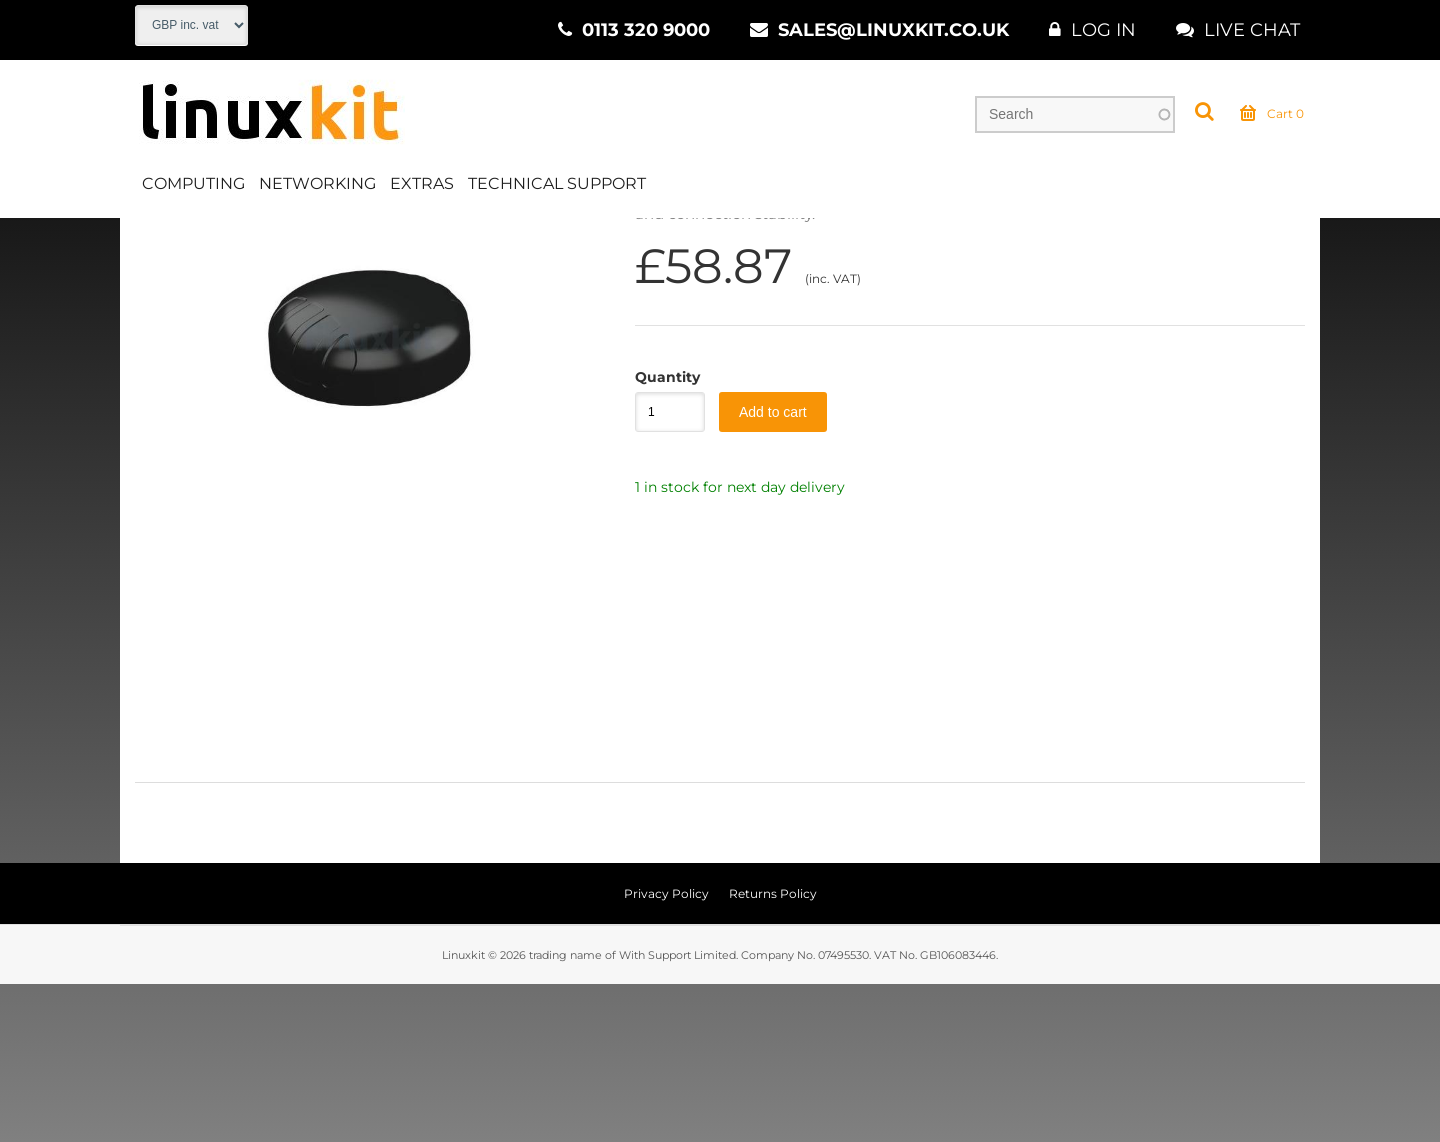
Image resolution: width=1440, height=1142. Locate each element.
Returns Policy (773, 1051)
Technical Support (557, 183)
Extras (422, 183)
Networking (317, 183)
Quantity (660, 535)
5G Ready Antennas (479, 239)
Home (156, 239)
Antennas (350, 239)
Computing (193, 183)
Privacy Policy (666, 1051)
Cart (1272, 114)
